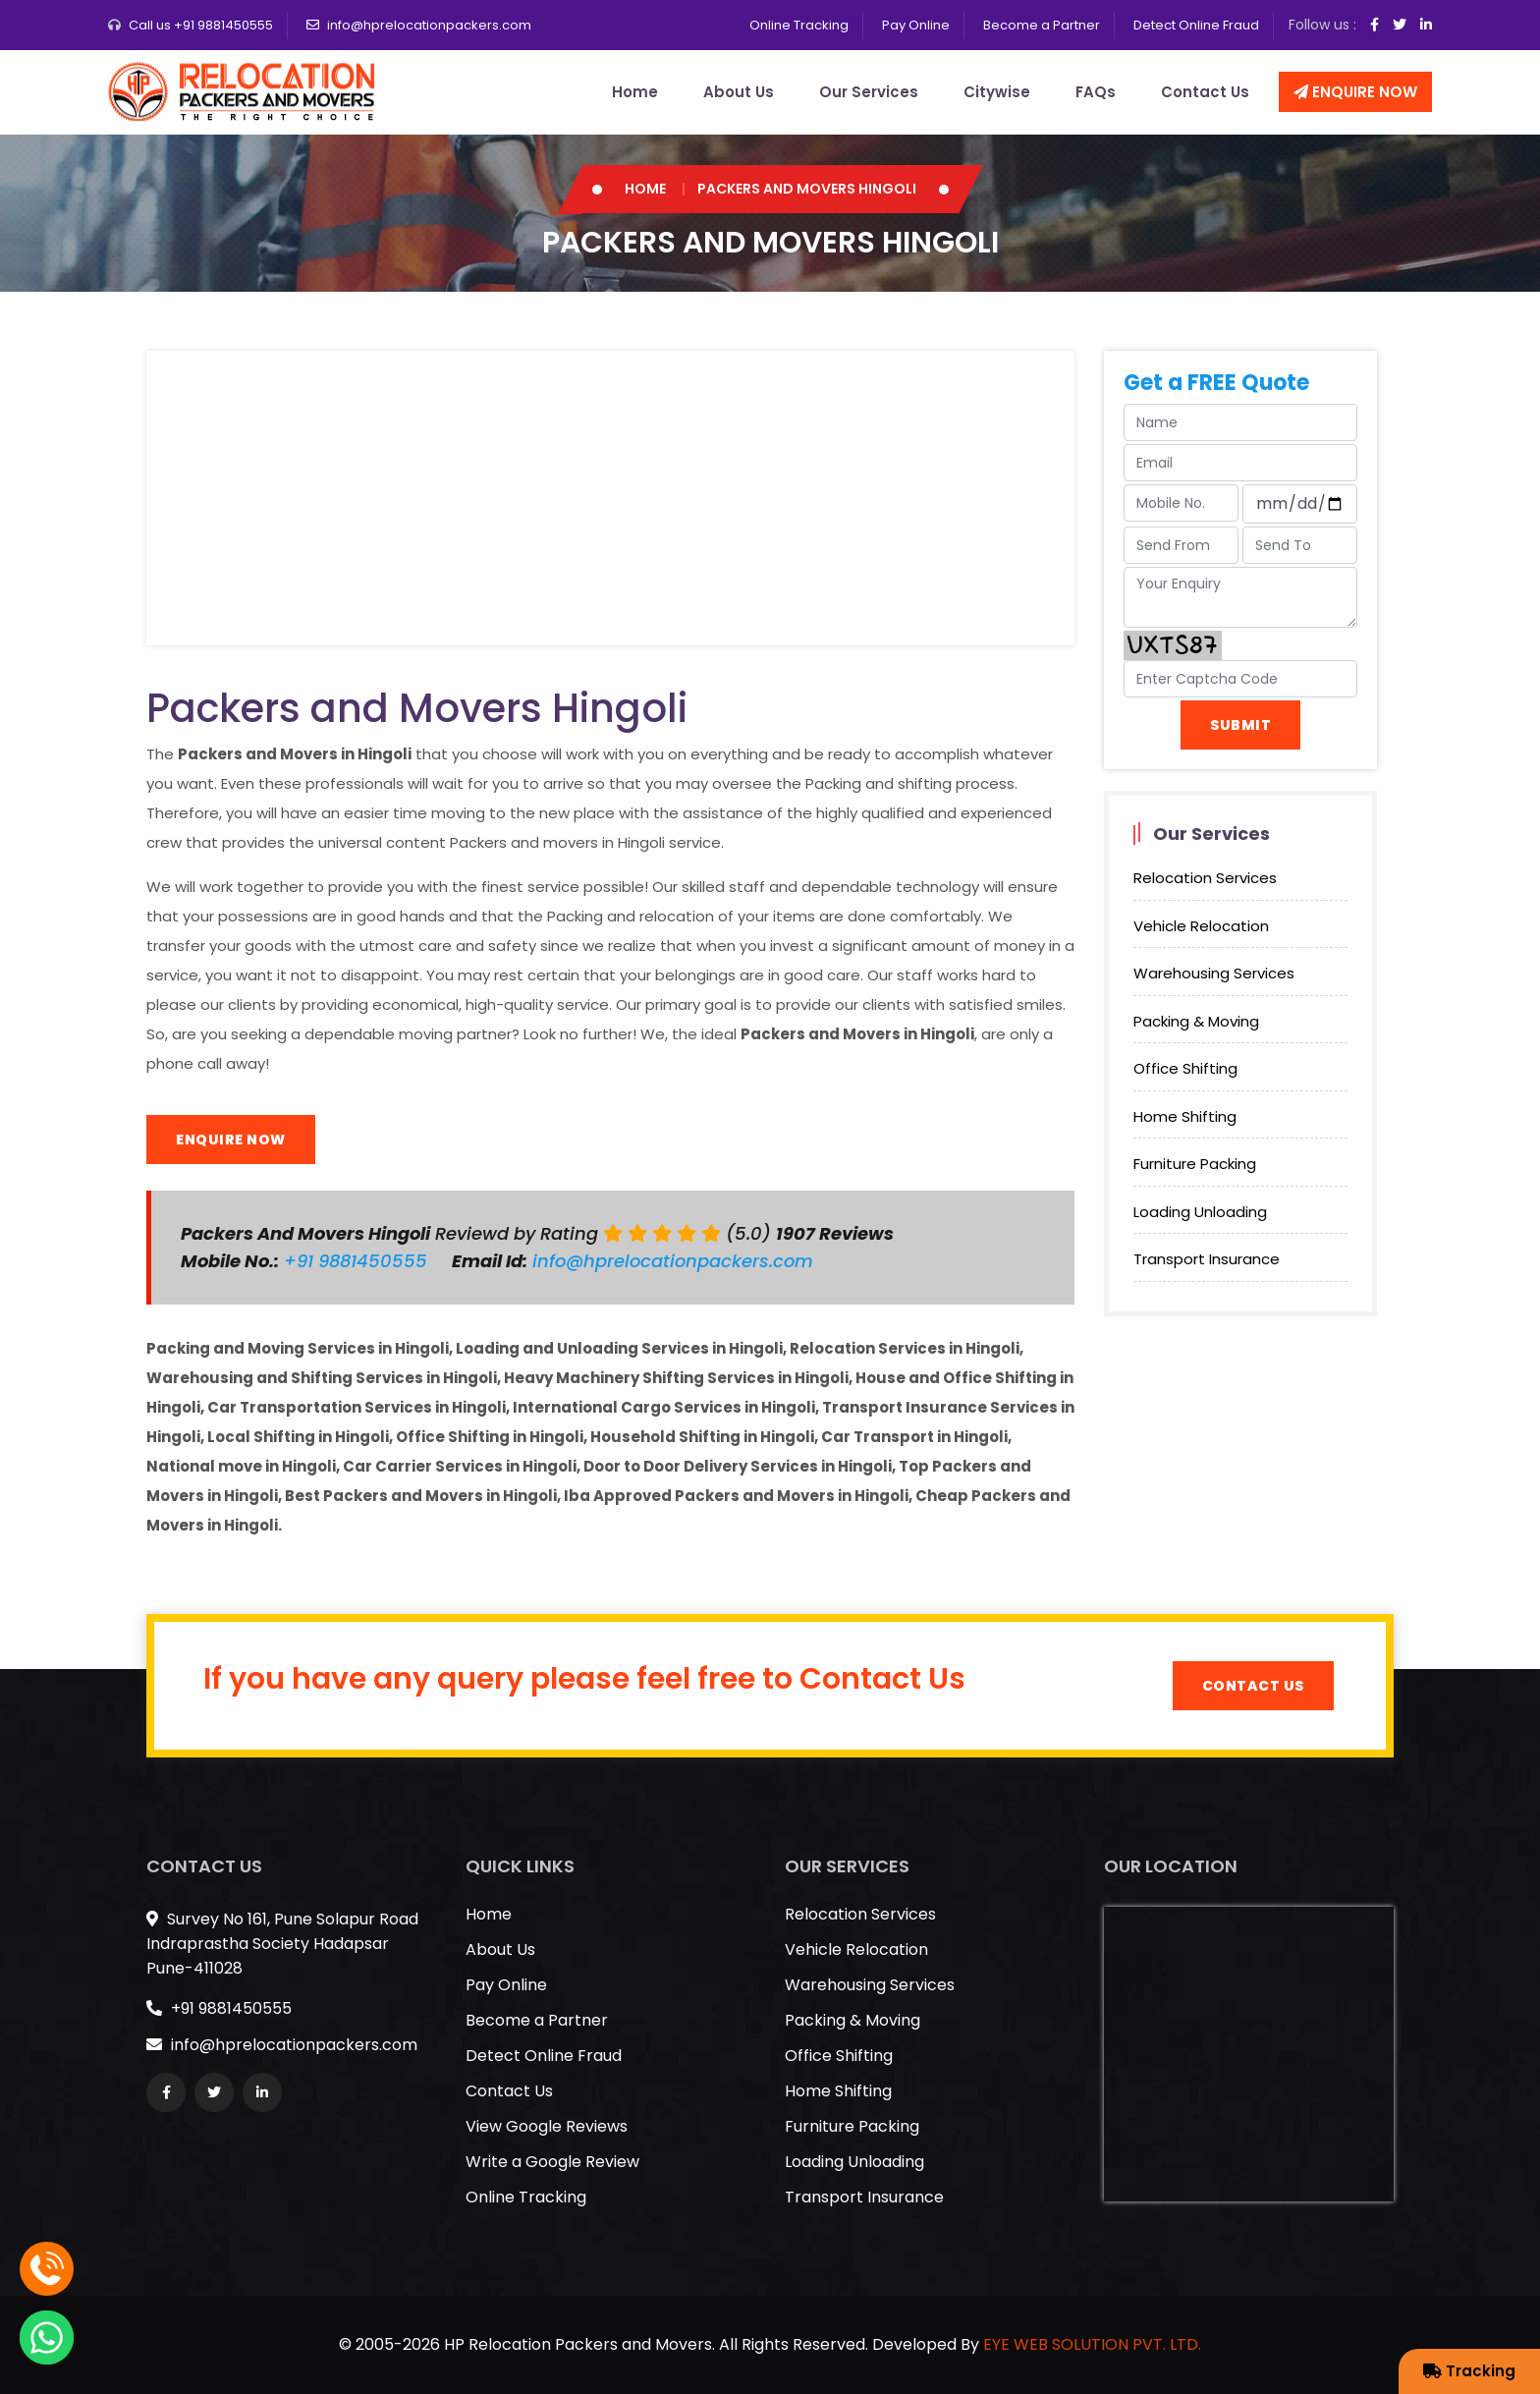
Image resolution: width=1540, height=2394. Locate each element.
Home (635, 92)
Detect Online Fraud (1196, 25)
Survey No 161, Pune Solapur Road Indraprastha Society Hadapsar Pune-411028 (282, 1943)
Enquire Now (1355, 92)
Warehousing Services (1213, 973)
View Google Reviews (547, 2126)
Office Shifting (1185, 1068)
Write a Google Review (552, 2161)
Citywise (996, 92)
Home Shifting (1185, 1116)
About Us (738, 92)
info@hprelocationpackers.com (429, 25)
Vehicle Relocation (1201, 926)
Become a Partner (1041, 25)
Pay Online (916, 25)
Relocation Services (1205, 877)
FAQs (1095, 92)
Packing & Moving (1196, 1021)
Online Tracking (799, 25)
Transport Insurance (1206, 1259)
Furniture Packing (1194, 1163)
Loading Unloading (1200, 1211)
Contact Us (1205, 92)
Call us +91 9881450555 (201, 25)
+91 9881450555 (358, 1261)
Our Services (868, 92)
